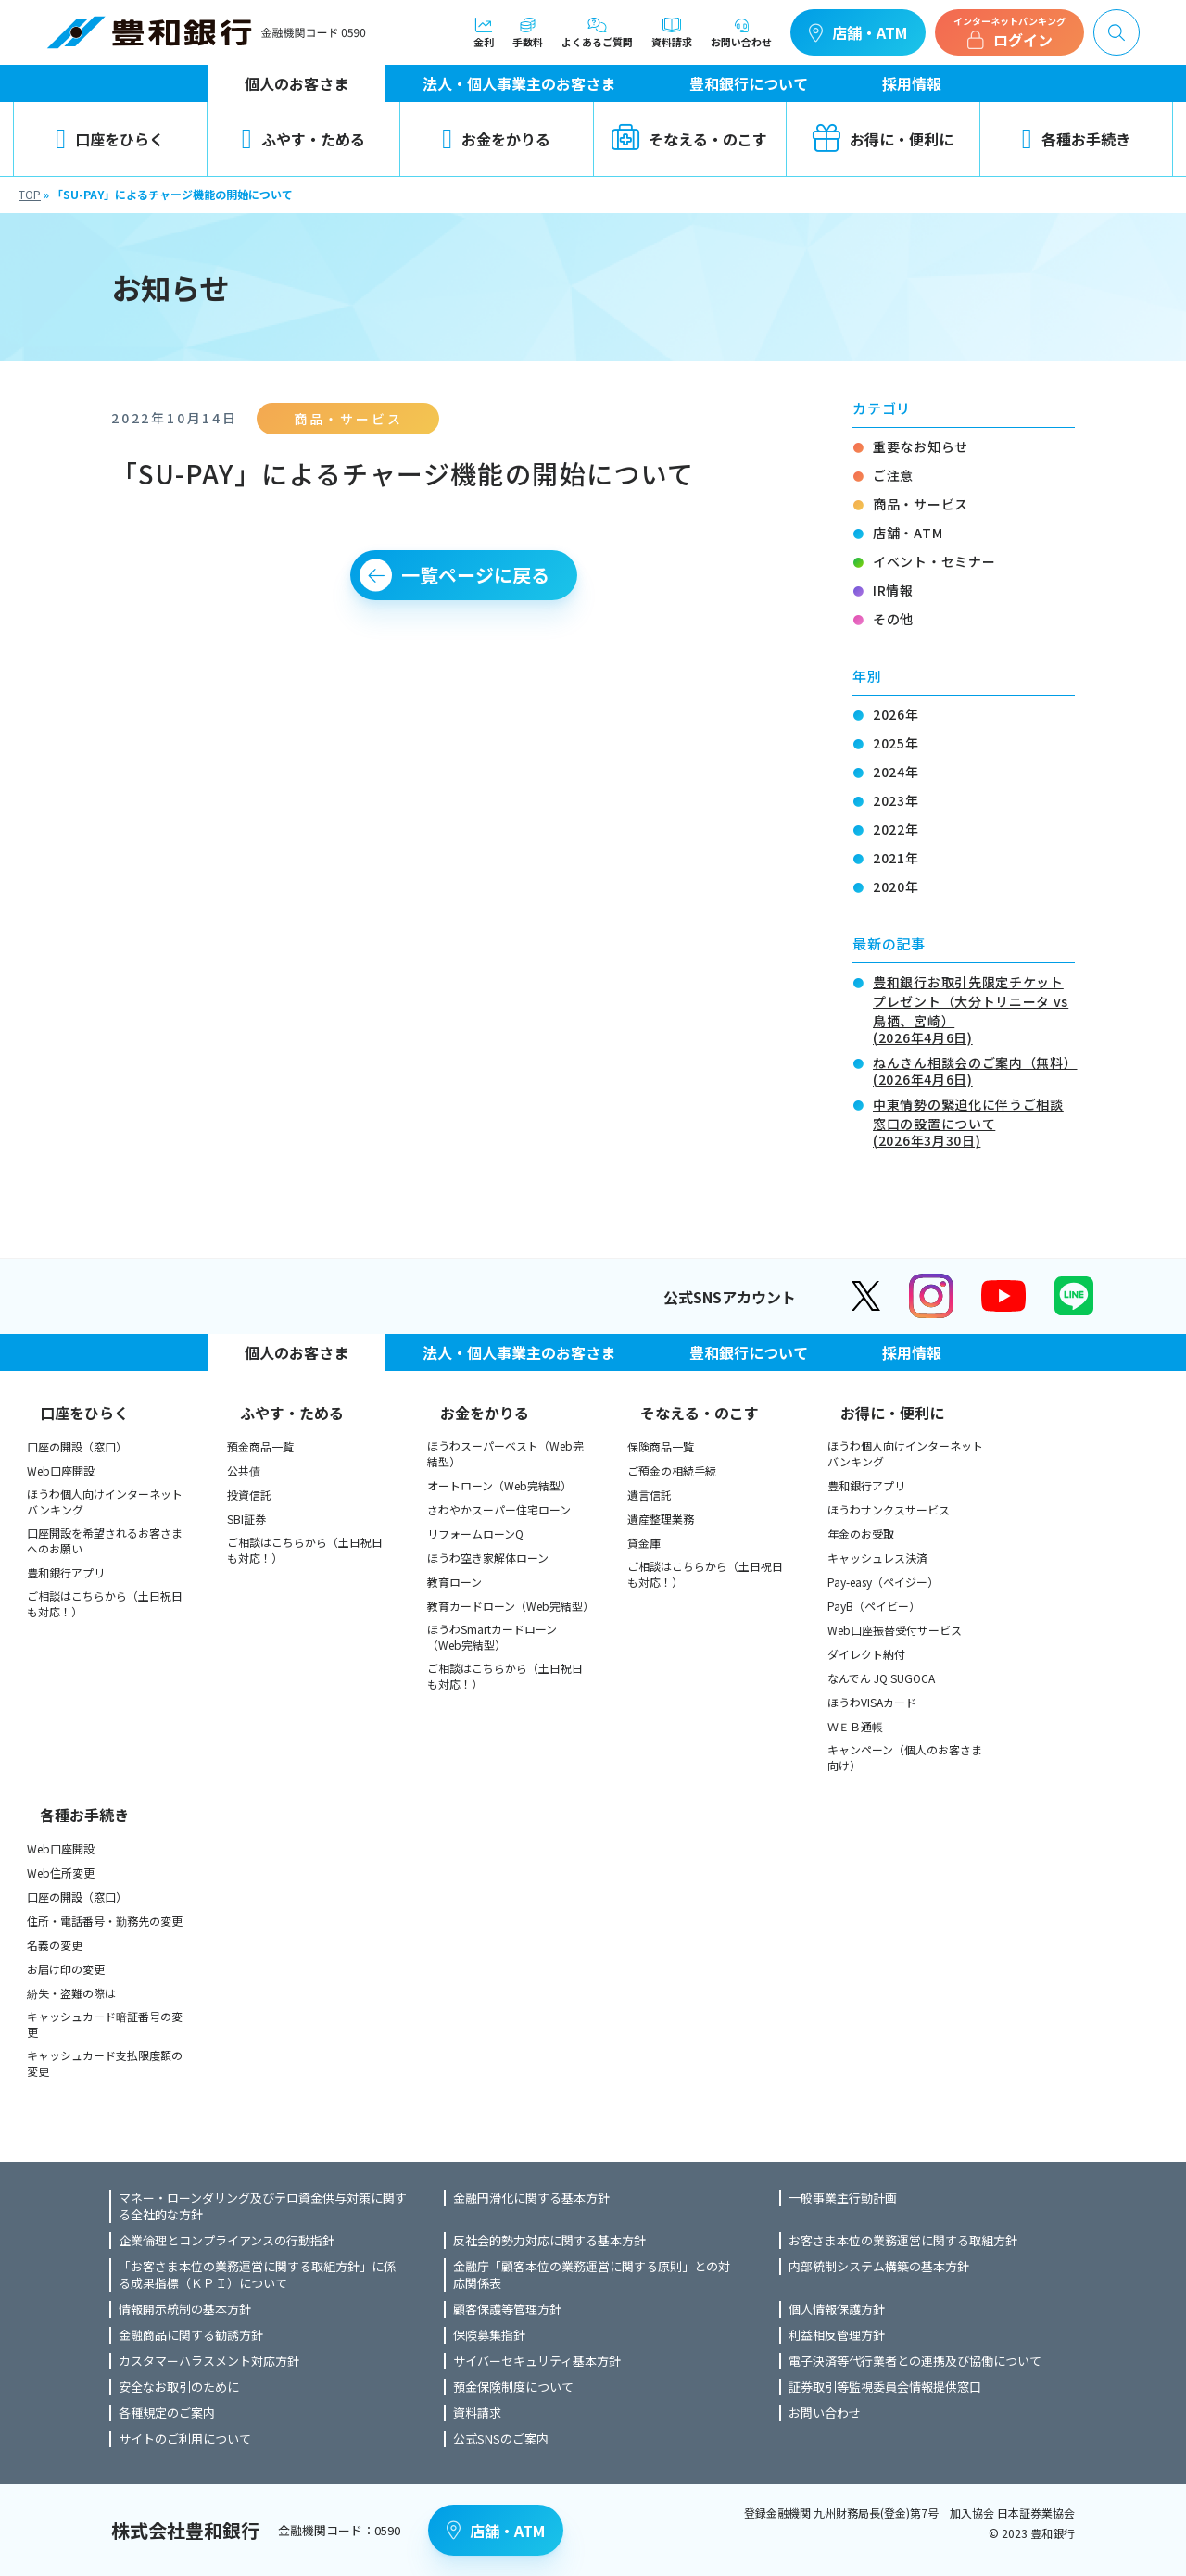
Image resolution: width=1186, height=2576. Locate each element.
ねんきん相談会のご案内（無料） (974, 1069)
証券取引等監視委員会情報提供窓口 (885, 2387)
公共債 (243, 1470)
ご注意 (893, 475)
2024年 (896, 771)
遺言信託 (649, 1494)
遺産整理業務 (660, 1519)
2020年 (896, 886)
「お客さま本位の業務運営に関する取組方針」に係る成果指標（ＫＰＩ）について (257, 2275)
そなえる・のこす (689, 139)
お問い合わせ (741, 32)
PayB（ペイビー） (873, 1606)
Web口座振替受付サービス (894, 1630)
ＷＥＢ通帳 (855, 1726)
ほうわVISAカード (871, 1702)
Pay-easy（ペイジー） (883, 1582)
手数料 (527, 32)
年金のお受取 (860, 1533)
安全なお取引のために (179, 2387)
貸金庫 (644, 1543)
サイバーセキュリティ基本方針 (537, 2361)
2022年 (896, 829)
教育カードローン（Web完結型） (507, 1606)
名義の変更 (54, 1945)
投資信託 (249, 1494)
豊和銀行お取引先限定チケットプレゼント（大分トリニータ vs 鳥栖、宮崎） (974, 1008)
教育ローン (454, 1582)
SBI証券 (246, 1519)
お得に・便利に (883, 139)
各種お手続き (1076, 139)
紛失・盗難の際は (71, 1993)
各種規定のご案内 (167, 2413)
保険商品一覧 (660, 1446)
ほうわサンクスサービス (888, 1509)
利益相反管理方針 (837, 2335)
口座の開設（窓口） (77, 1446)
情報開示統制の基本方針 (185, 2309)
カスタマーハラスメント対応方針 (209, 2361)
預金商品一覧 (260, 1446)
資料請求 (671, 32)
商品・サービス (920, 504)
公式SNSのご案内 (501, 2439)
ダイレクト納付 (866, 1654)
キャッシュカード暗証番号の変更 (105, 2024)
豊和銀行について (748, 83)
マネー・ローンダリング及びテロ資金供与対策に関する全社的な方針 (263, 2206)
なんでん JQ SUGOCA (881, 1678)
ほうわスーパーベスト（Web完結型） (505, 1453)
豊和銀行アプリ (66, 1572)
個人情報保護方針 (837, 2309)
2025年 (896, 743)
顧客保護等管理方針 (507, 2309)
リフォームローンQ (475, 1533)
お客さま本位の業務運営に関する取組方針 (903, 2240)
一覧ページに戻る (475, 574)
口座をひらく (110, 139)
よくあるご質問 (597, 32)
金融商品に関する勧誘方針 (191, 2335)
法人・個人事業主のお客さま (519, 83)
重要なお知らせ (920, 446)
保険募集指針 (489, 2335)
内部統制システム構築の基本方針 (879, 2266)
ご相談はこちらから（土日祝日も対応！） (105, 1603)
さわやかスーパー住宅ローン (499, 1509)
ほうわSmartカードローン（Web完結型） (492, 1636)
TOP (30, 194)
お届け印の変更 (66, 1969)
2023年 (896, 800)
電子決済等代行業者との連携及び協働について (915, 2361)
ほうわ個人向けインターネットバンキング (105, 1501)
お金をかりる (496, 139)
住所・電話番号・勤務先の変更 (105, 1921)
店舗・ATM (858, 32)
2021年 (896, 857)
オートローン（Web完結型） (499, 1485)
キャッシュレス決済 (877, 1557)
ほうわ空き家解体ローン (488, 1557)
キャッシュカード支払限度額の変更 (105, 2063)
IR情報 (893, 590)
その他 (893, 618)
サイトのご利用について (185, 2439)
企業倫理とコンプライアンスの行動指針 (226, 2240)
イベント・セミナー (934, 561)
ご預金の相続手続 (671, 1470)
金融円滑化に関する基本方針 (531, 2198)
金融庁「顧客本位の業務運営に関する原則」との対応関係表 (591, 2275)
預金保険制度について (513, 2387)
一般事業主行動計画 (843, 2198)
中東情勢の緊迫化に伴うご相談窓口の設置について (974, 1121)
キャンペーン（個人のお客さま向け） (904, 1757)
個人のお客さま (296, 83)
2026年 (896, 714)
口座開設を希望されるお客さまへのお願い (105, 1540)
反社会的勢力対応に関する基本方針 (549, 2240)
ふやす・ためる (303, 139)
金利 (483, 32)
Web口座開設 (61, 1470)
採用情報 (911, 83)
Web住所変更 (61, 1872)
